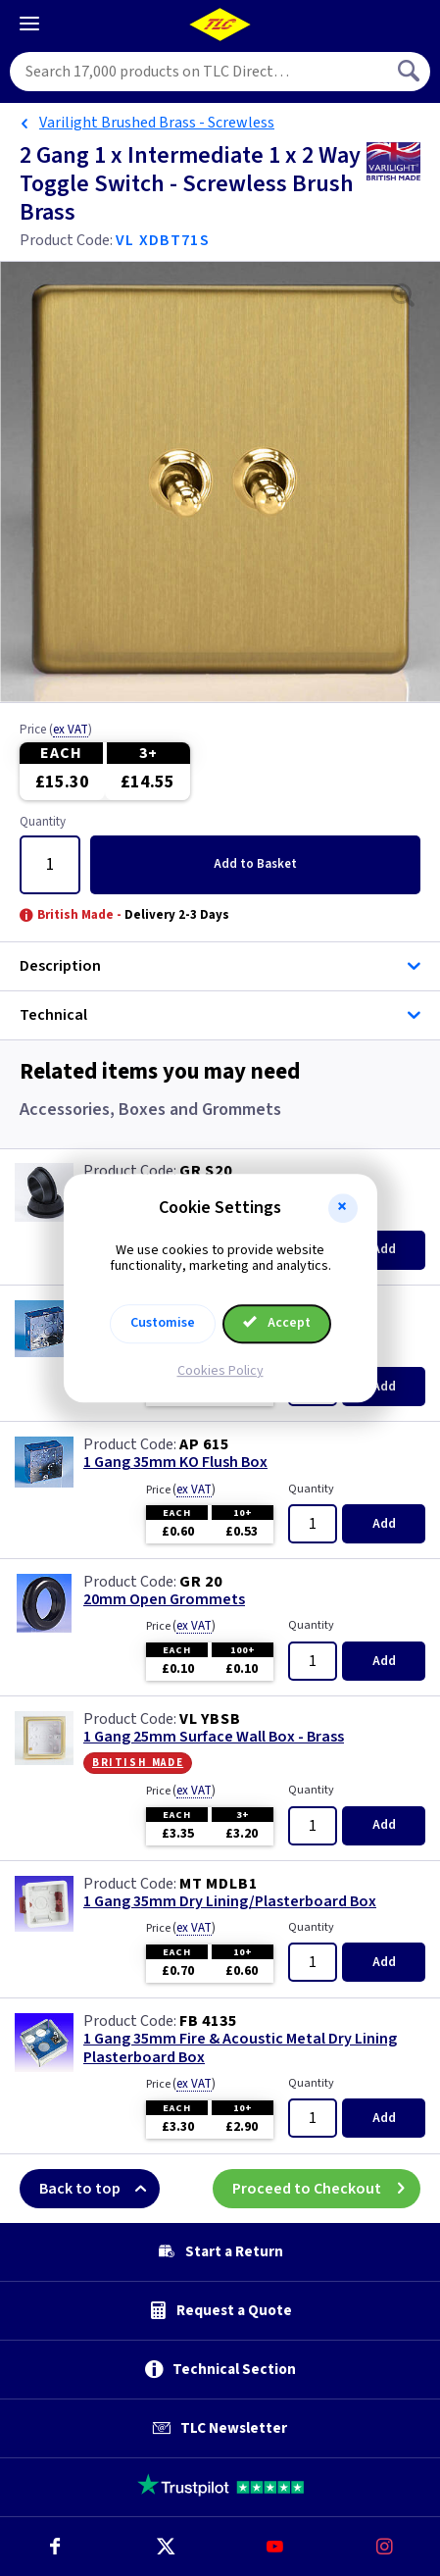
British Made (137, 1762)
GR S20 (205, 1171)
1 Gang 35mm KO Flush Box (175, 1462)
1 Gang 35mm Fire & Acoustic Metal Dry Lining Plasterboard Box (240, 2048)
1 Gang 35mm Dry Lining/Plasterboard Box (229, 1902)
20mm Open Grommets (164, 1600)
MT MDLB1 (218, 1883)
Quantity (43, 823)
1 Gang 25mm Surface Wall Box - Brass (213, 1737)
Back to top (99, 2188)
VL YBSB (210, 1719)
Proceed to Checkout (326, 2188)
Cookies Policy (220, 1371)
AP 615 (204, 1444)
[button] (343, 1208)
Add (255, 864)
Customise (162, 1323)
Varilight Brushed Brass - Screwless (156, 122)
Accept (277, 1323)
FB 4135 (208, 2021)
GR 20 (200, 1581)
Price (56, 730)
